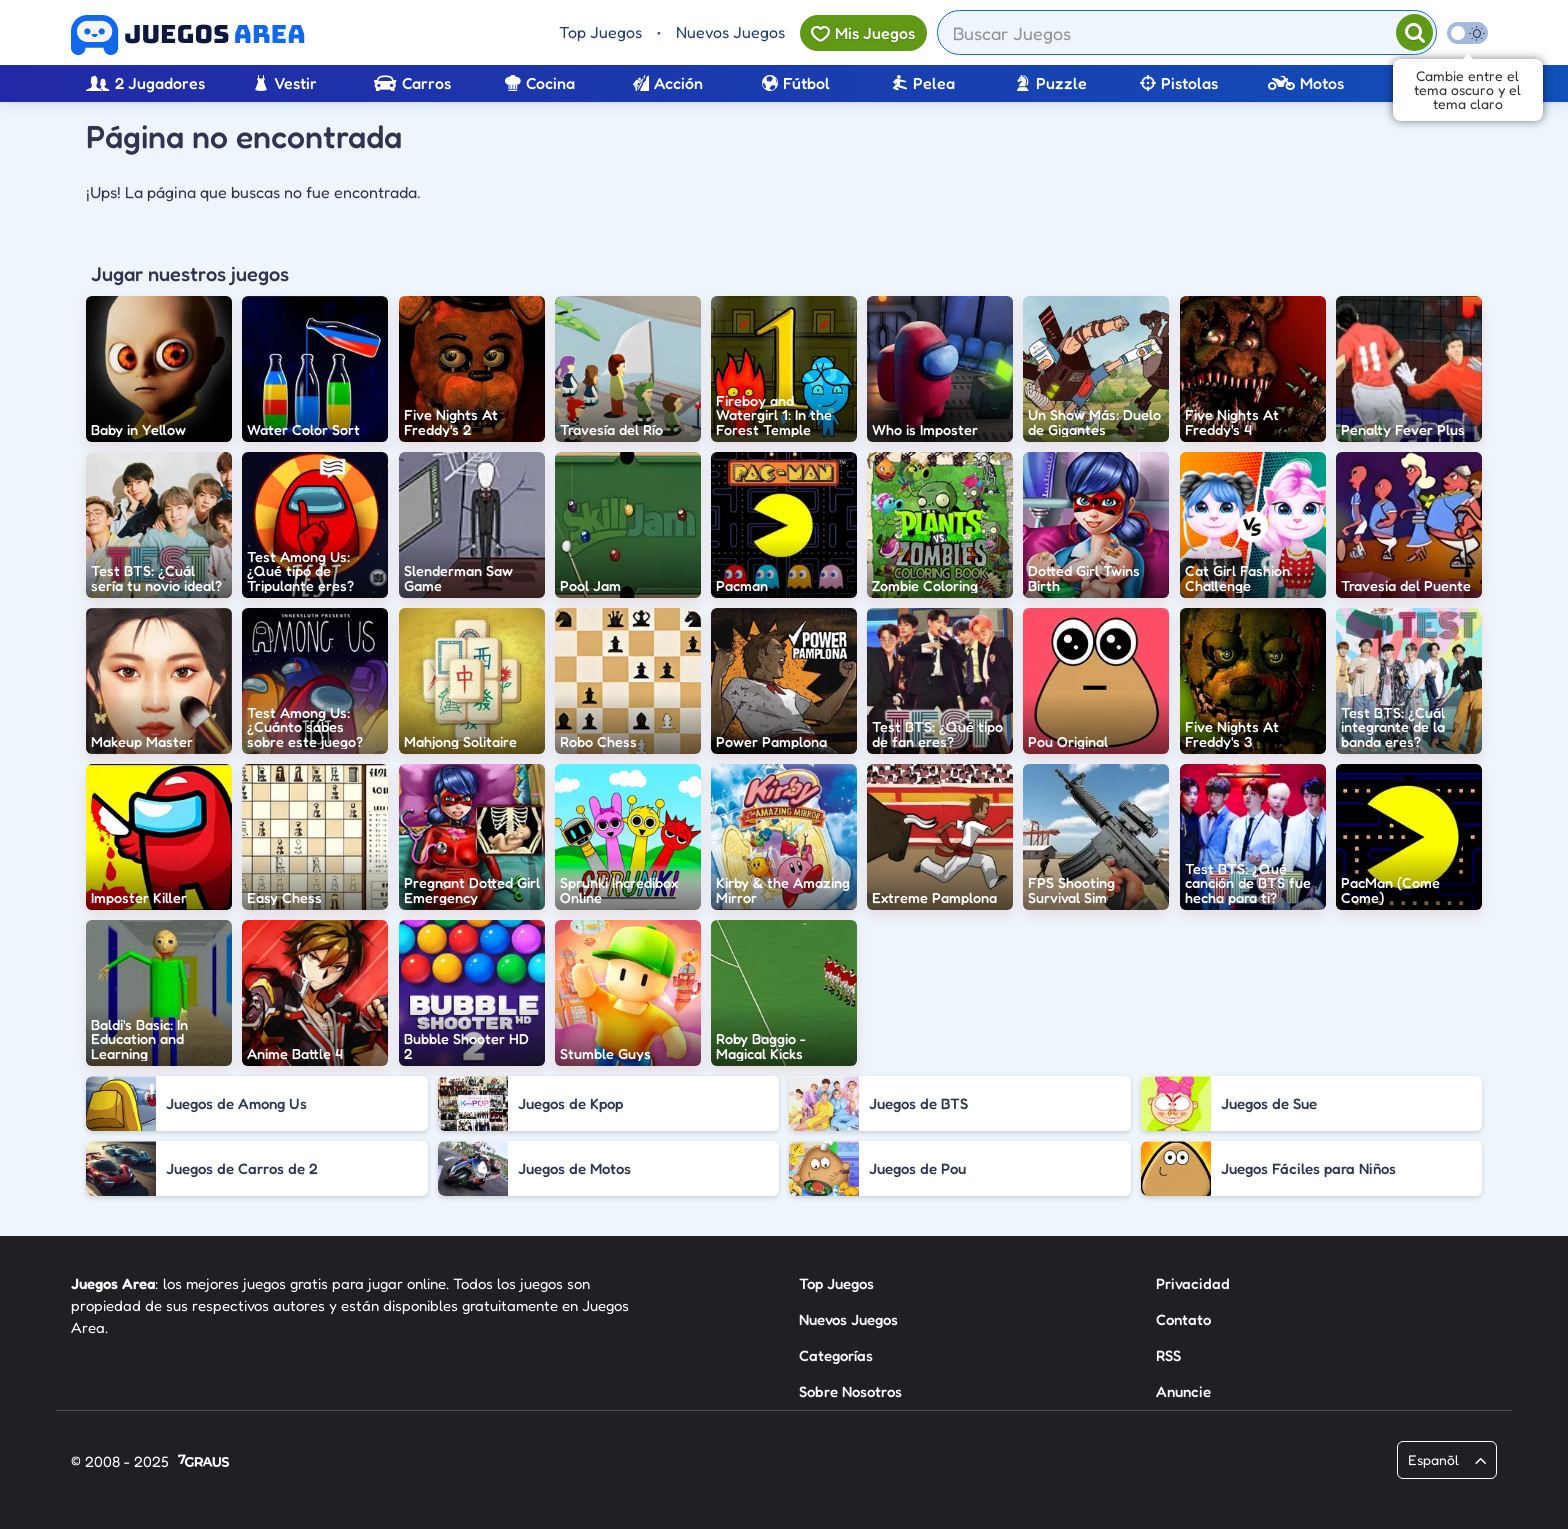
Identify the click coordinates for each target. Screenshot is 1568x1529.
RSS (1168, 1355)
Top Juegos (600, 32)
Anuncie (1183, 1391)
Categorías (836, 1355)
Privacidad (1193, 1283)
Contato (1183, 1319)
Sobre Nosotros (850, 1391)
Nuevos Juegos (730, 32)
